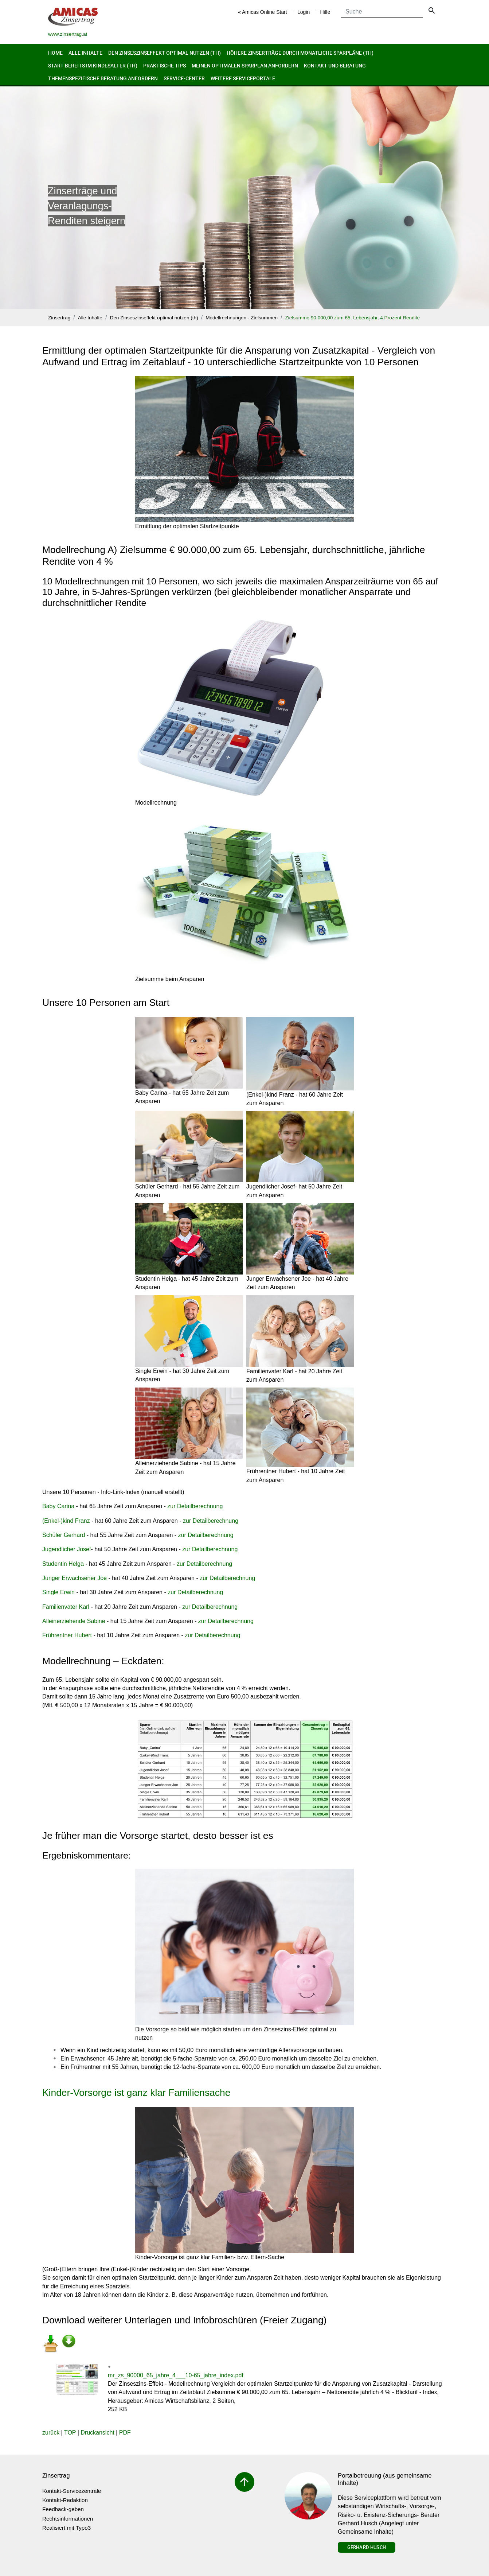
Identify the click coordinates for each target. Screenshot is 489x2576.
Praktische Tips (164, 65)
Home (55, 52)
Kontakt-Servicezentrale (71, 2491)
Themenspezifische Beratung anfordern (103, 78)
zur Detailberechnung (195, 1506)
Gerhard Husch (366, 2547)
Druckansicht (97, 2432)
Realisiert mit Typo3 (66, 2528)
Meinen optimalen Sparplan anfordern (245, 65)
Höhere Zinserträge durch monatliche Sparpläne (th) (300, 52)
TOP (70, 2432)
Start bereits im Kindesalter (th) (92, 65)
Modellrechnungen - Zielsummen (242, 317)
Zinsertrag (59, 317)
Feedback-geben (63, 2509)
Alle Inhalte (85, 52)
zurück (50, 2432)
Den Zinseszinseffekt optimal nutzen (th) (164, 52)
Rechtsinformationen (67, 2518)
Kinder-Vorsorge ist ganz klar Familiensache (136, 2092)
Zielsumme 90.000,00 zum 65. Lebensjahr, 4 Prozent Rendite (352, 317)
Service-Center (184, 78)
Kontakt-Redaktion (65, 2500)
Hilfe (325, 12)
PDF (125, 2432)
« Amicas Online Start (262, 12)
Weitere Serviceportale (243, 78)
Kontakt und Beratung (335, 65)
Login (303, 12)
